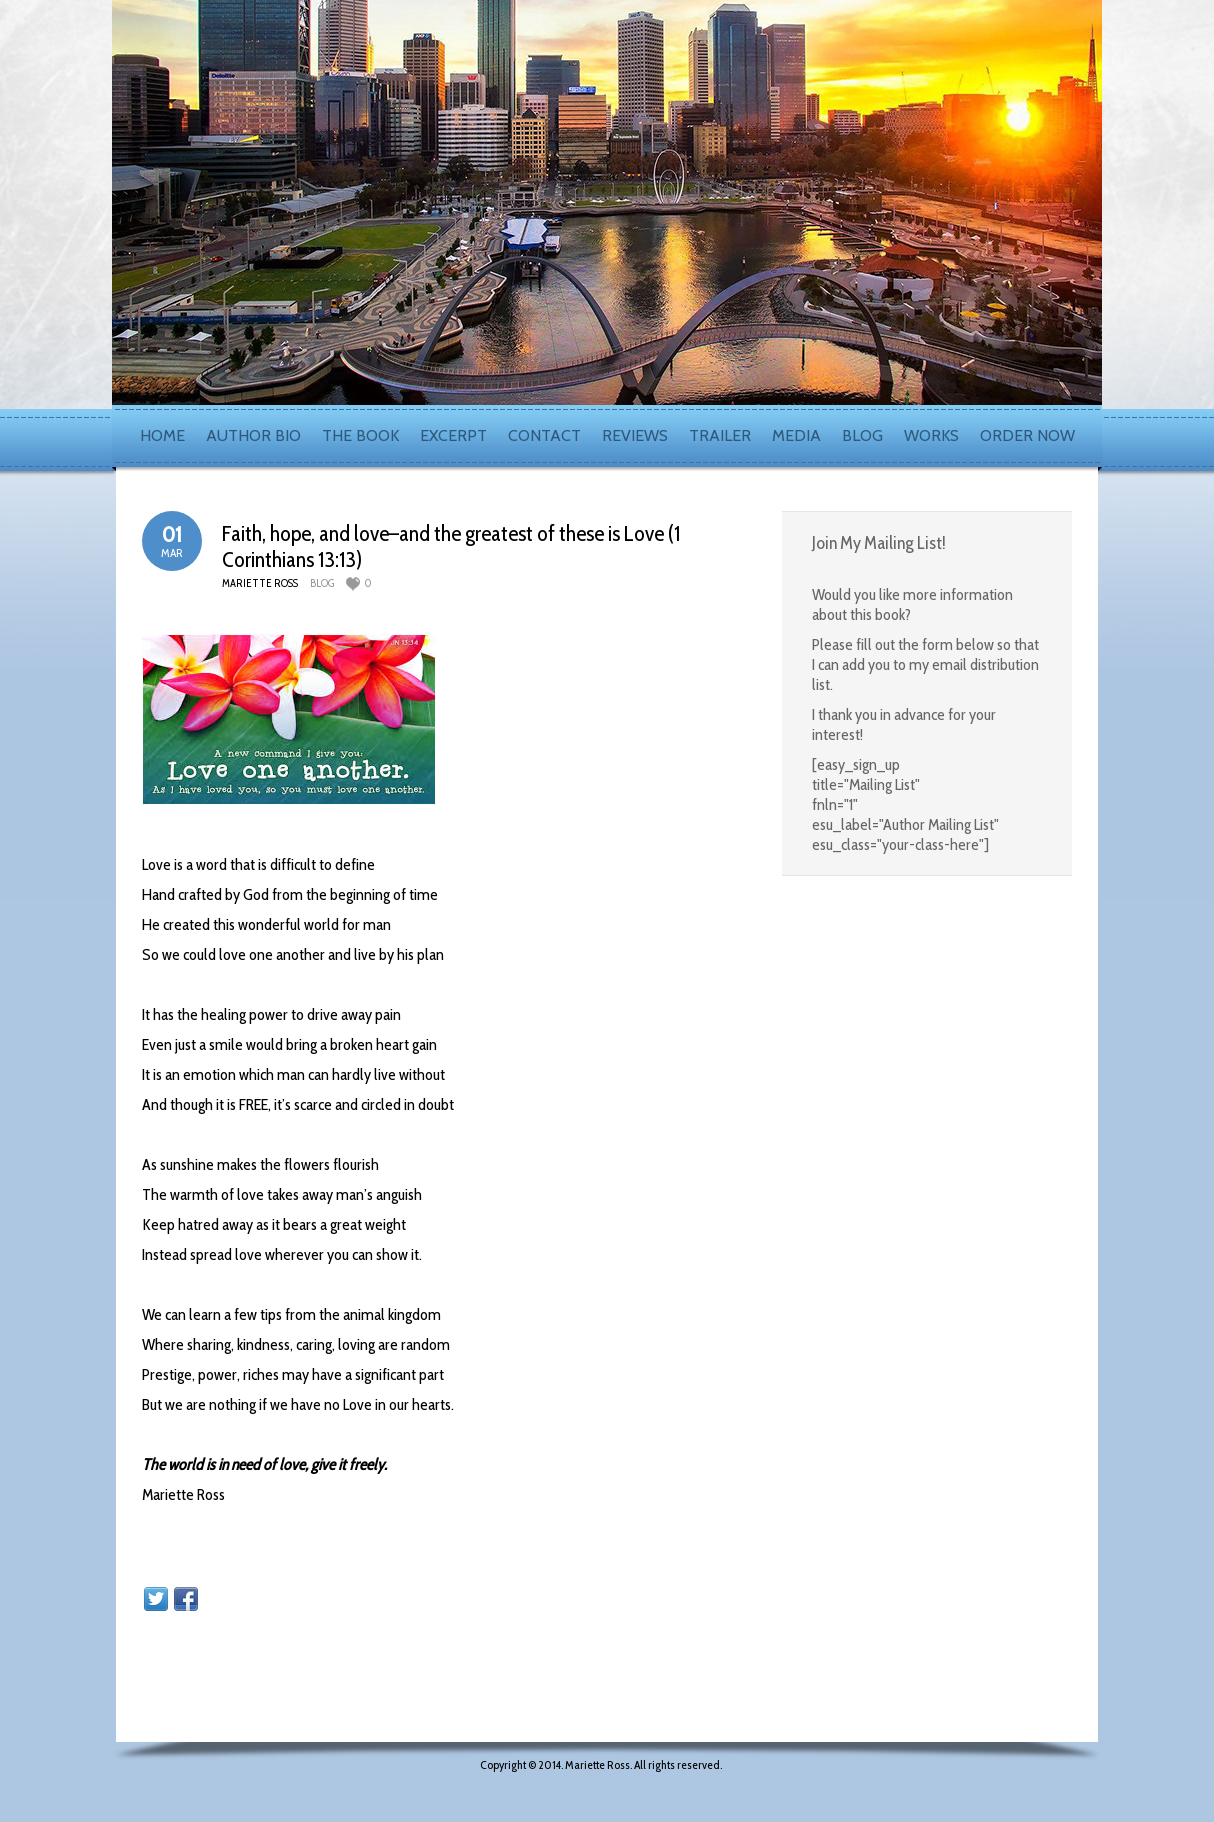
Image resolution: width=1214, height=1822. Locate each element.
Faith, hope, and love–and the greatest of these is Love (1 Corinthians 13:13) (451, 546)
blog (322, 583)
